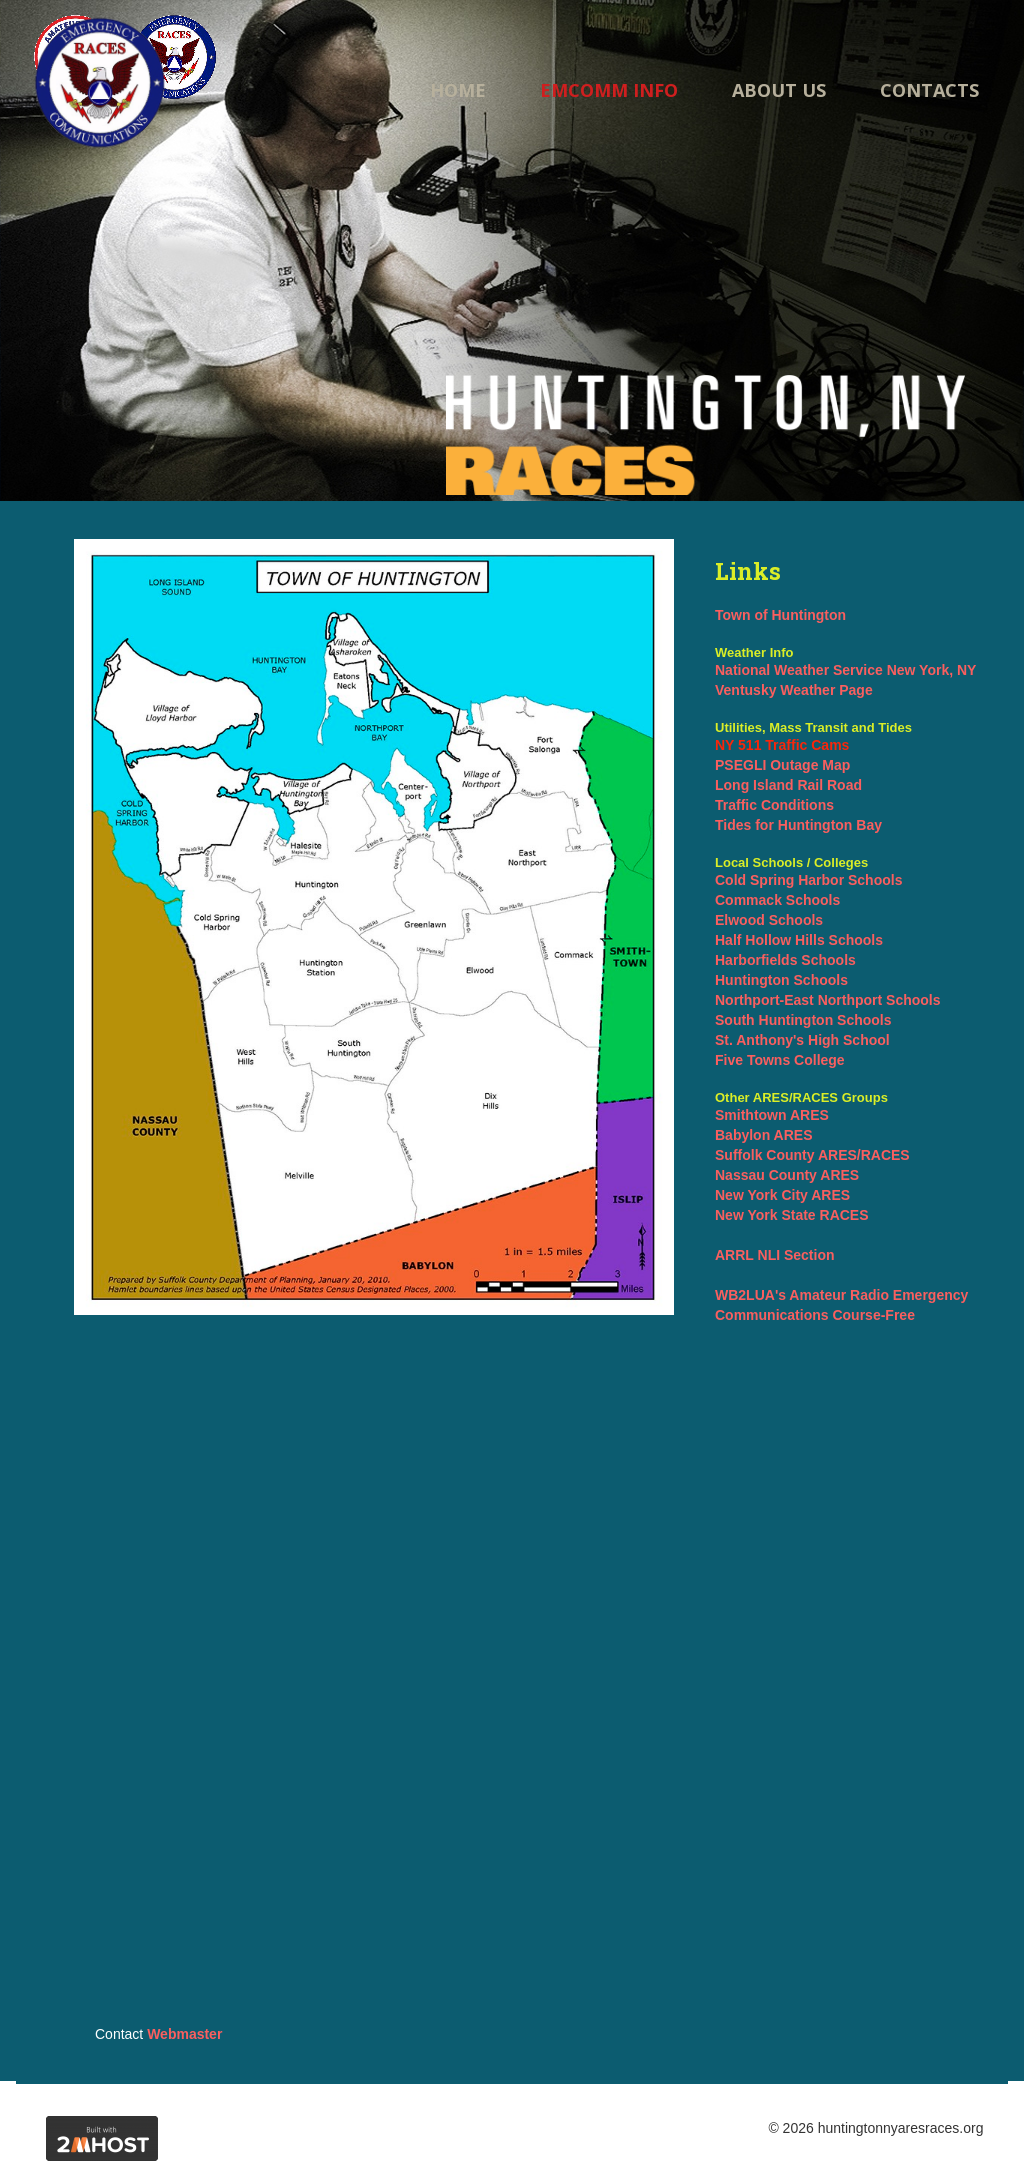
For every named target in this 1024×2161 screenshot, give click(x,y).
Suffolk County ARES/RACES (812, 1155)
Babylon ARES (764, 1135)
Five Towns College (780, 1060)
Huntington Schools (781, 980)
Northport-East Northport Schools (828, 1000)
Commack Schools (777, 900)
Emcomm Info (609, 90)
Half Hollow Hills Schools (799, 940)
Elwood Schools (769, 920)
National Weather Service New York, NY (845, 670)
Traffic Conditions (774, 805)
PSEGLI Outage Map (782, 765)
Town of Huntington (780, 615)
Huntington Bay (830, 825)
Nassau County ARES (787, 1175)
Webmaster (184, 2034)
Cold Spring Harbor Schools (808, 880)
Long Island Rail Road (788, 785)
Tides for (746, 825)
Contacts (929, 90)
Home (458, 90)
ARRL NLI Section (775, 1255)
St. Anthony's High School (802, 1040)
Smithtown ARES (772, 1115)
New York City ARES (782, 1195)
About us (779, 90)
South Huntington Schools (803, 1020)
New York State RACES (792, 1215)
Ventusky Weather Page (794, 690)
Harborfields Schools (785, 960)
